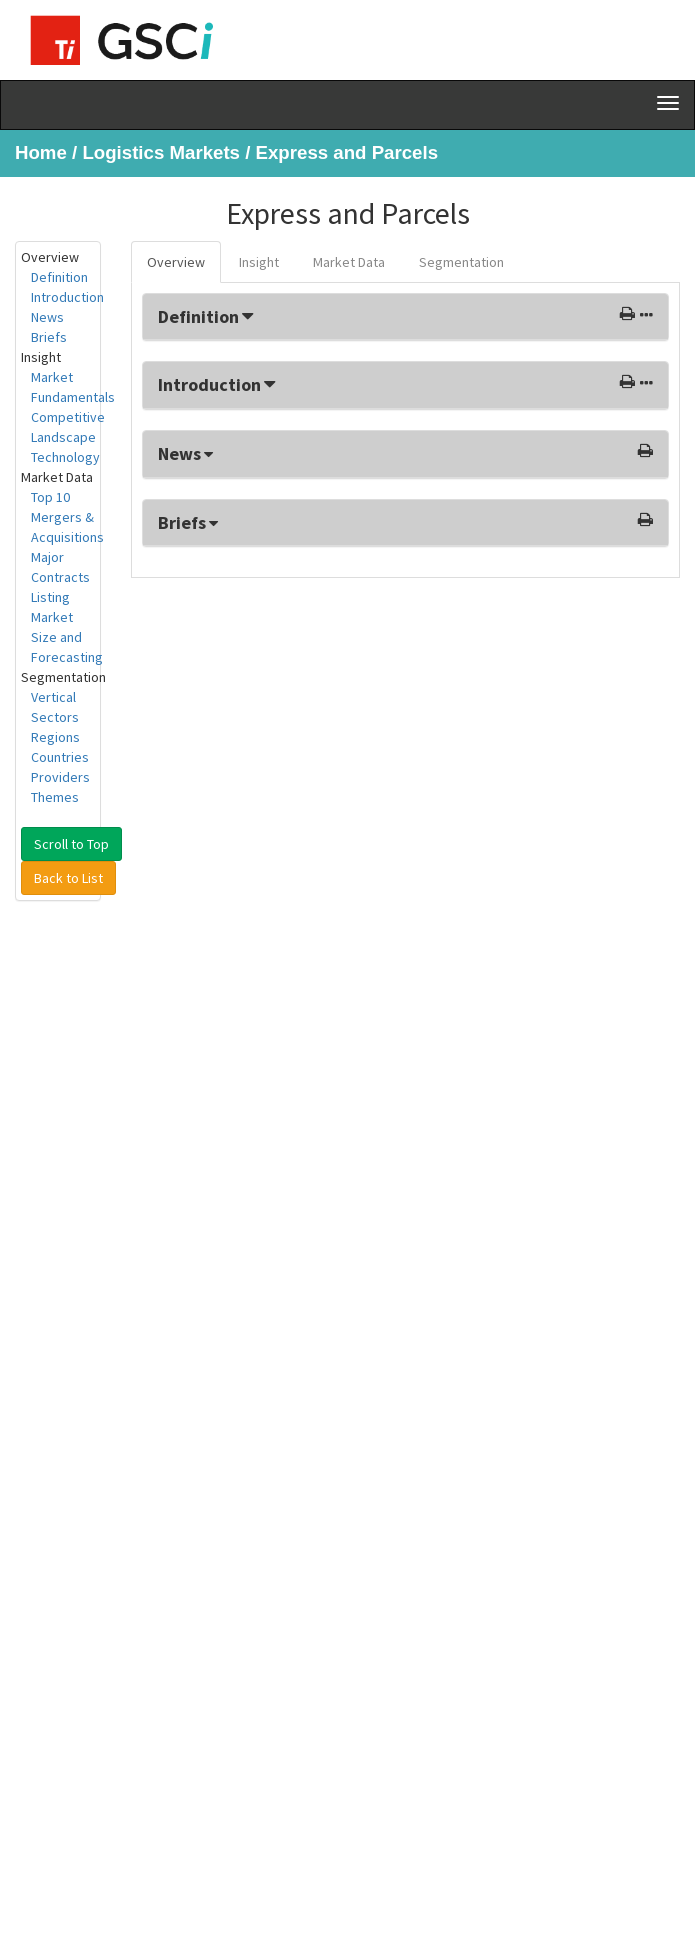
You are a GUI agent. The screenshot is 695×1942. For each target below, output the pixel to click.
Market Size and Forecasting (67, 637)
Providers (60, 777)
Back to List (68, 878)
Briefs (49, 337)
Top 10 (50, 497)
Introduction (67, 297)
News (47, 317)
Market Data (349, 262)
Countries (60, 757)
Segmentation (461, 262)
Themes (55, 797)
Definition (59, 277)
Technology (65, 457)
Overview (176, 262)
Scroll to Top (71, 844)
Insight (259, 262)
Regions (55, 737)
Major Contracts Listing (60, 577)
